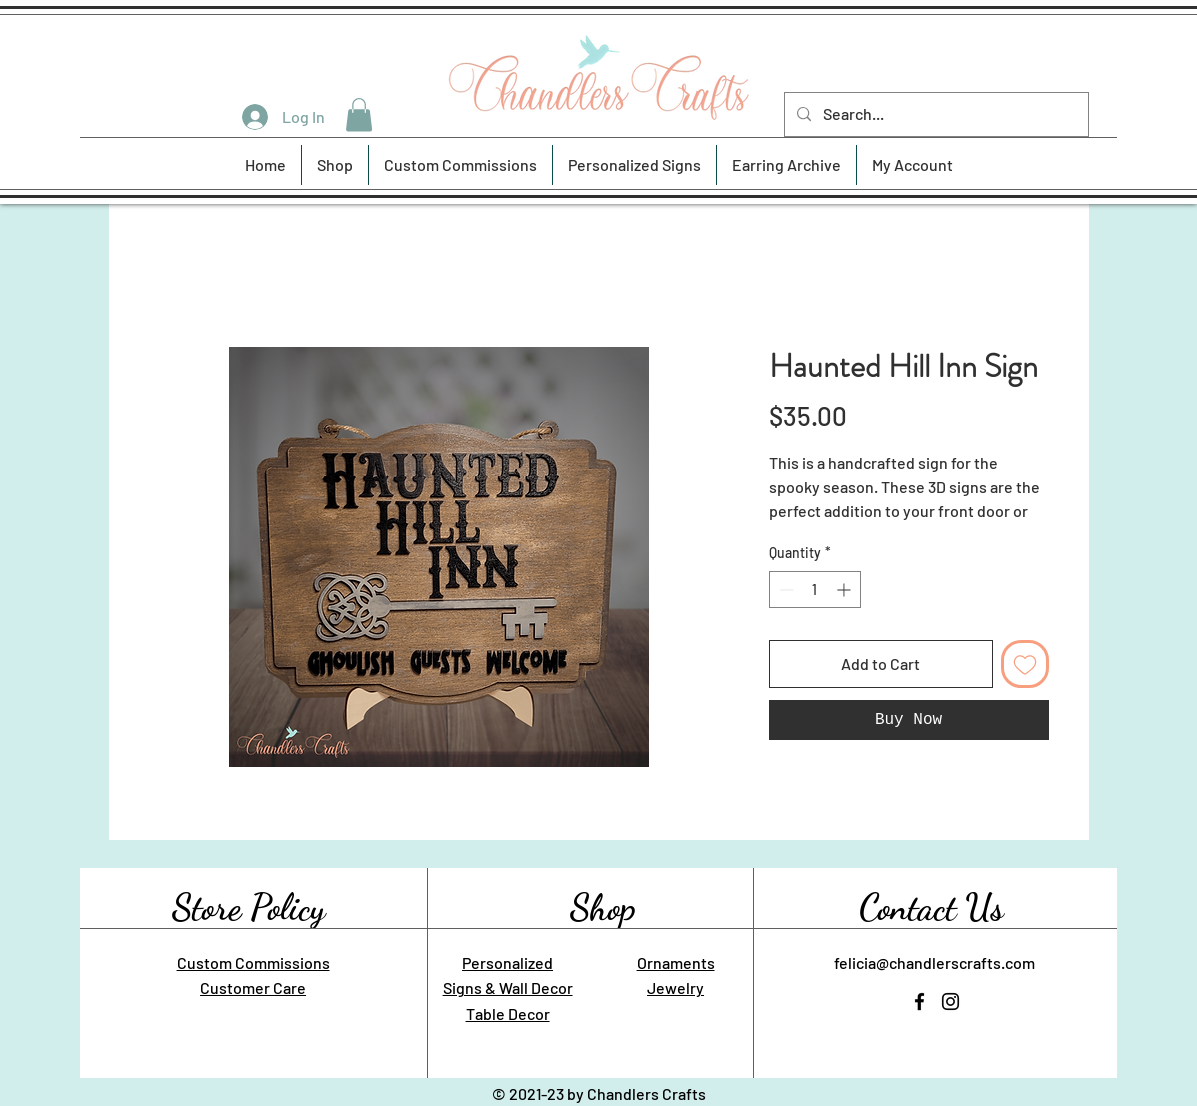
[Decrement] (784, 589)
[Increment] (845, 589)
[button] (359, 114)
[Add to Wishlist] (1025, 664)
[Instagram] (950, 1001)
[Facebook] (919, 1001)
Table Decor (508, 1013)
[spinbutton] (815, 589)
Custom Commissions (253, 962)
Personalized (507, 962)
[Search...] (934, 114)
